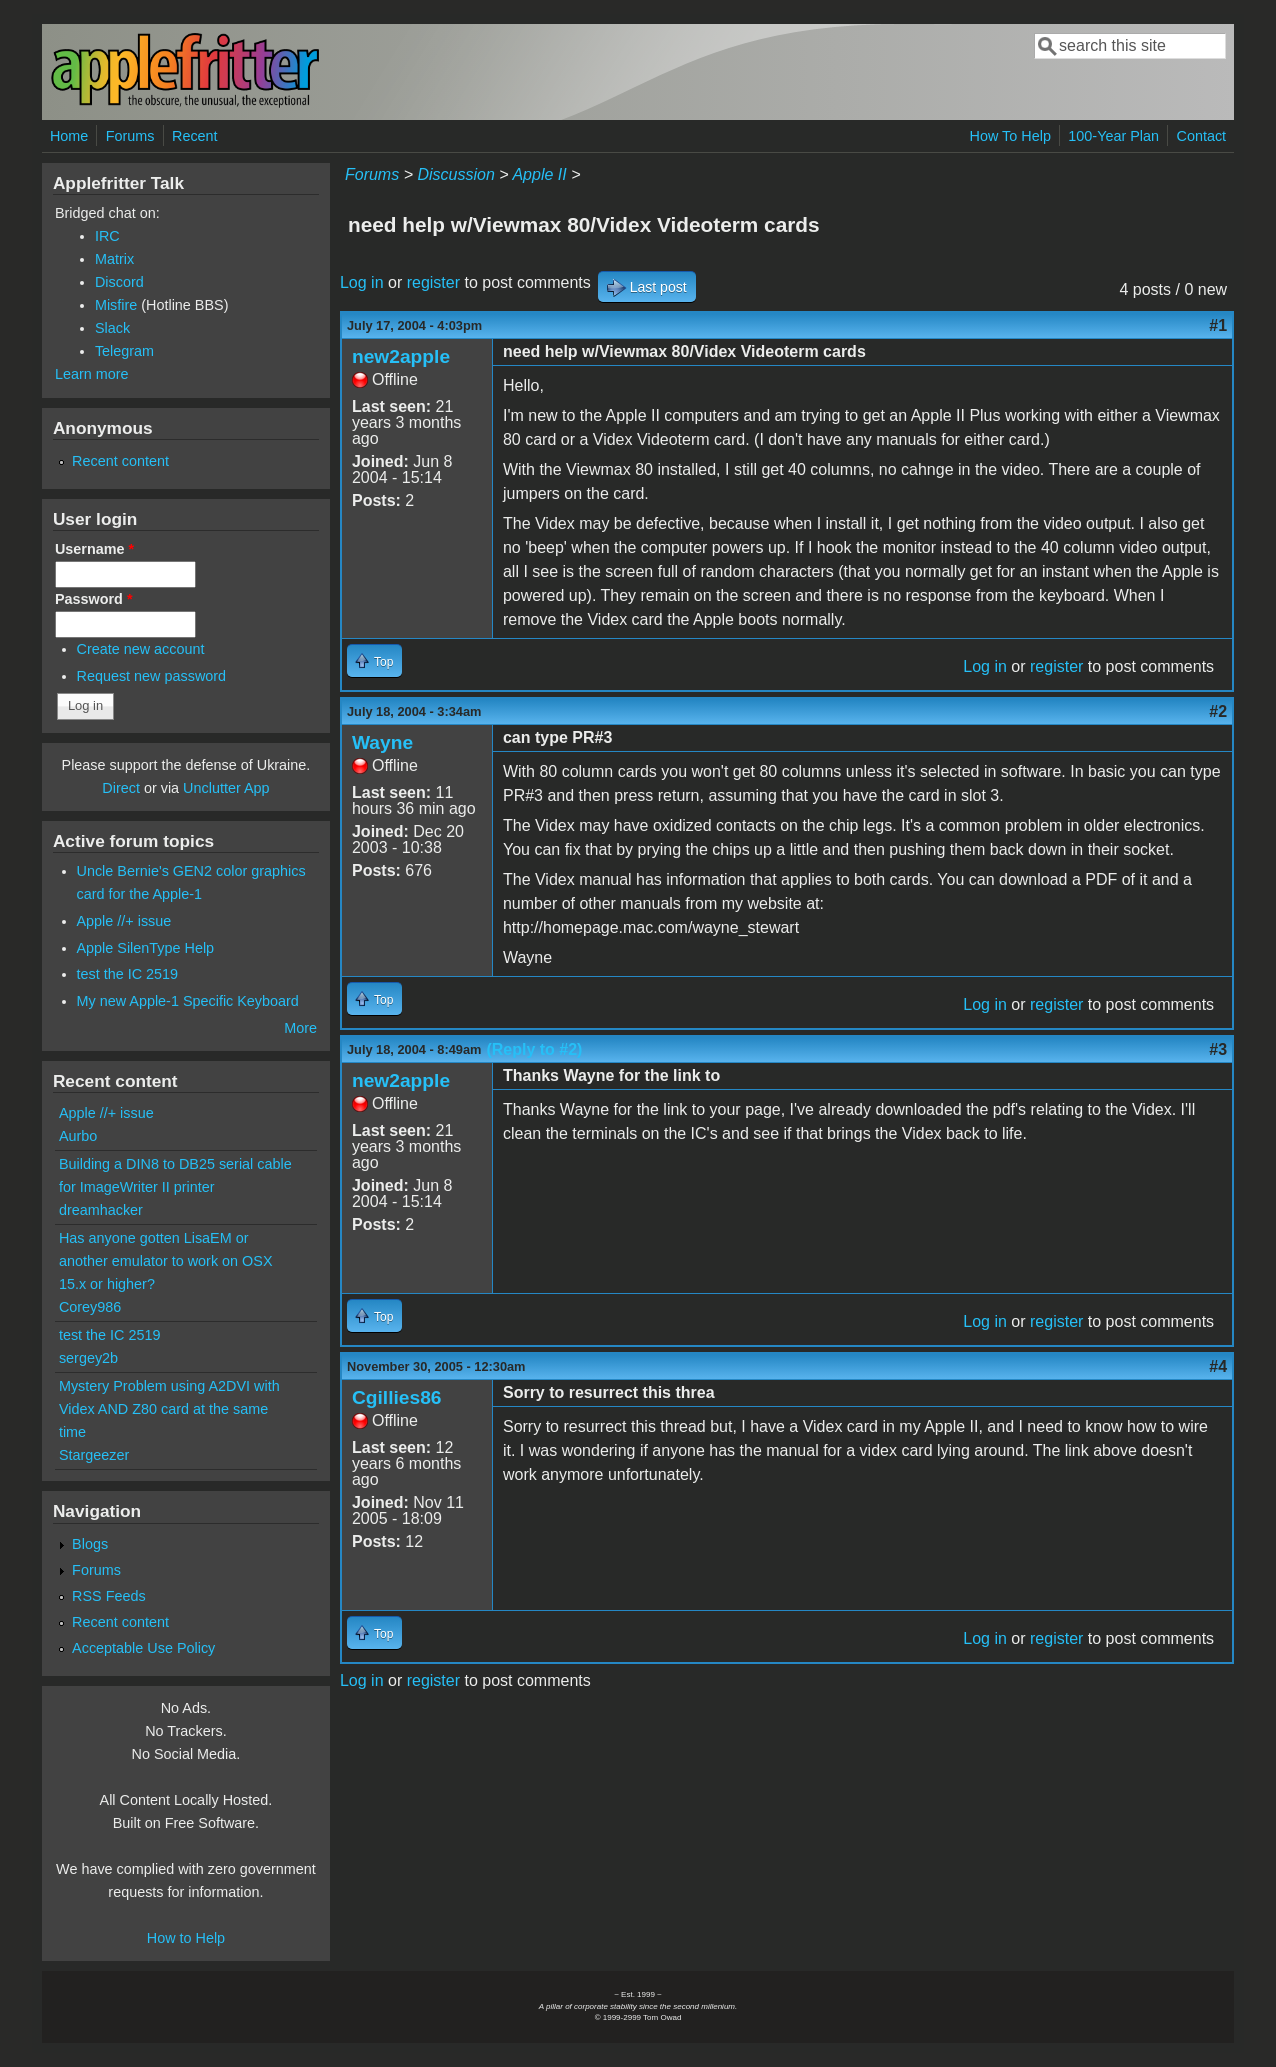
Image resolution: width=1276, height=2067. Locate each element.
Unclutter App (226, 788)
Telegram (124, 351)
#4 (1218, 1366)
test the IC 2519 (128, 974)
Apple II (539, 174)
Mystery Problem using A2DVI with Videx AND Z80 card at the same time (169, 1409)
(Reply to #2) (534, 1049)
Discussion (455, 174)
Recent (195, 136)
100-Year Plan (1113, 136)
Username (94, 549)
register (433, 282)
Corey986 (90, 1307)
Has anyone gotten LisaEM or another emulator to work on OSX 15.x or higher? (166, 1261)
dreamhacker (101, 1210)
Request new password (152, 676)
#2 (1218, 711)
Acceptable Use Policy (143, 1648)
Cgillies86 (397, 1397)
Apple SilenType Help (146, 948)
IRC (107, 236)
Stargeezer (94, 1455)
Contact (1201, 136)
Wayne (382, 742)
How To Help (1010, 136)
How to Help (186, 1938)
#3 (1218, 1049)
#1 (1218, 325)
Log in (362, 282)
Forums (130, 136)
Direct (121, 788)
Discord (119, 282)
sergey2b (88, 1358)
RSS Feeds (109, 1596)
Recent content (120, 461)
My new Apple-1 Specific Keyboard (188, 1001)
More (300, 1028)
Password (94, 599)
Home (69, 136)
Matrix (114, 259)
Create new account (141, 649)
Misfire (116, 305)
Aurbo (78, 1136)
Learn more (92, 374)
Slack (112, 328)
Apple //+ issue (124, 921)
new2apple (401, 356)
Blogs (90, 1544)
